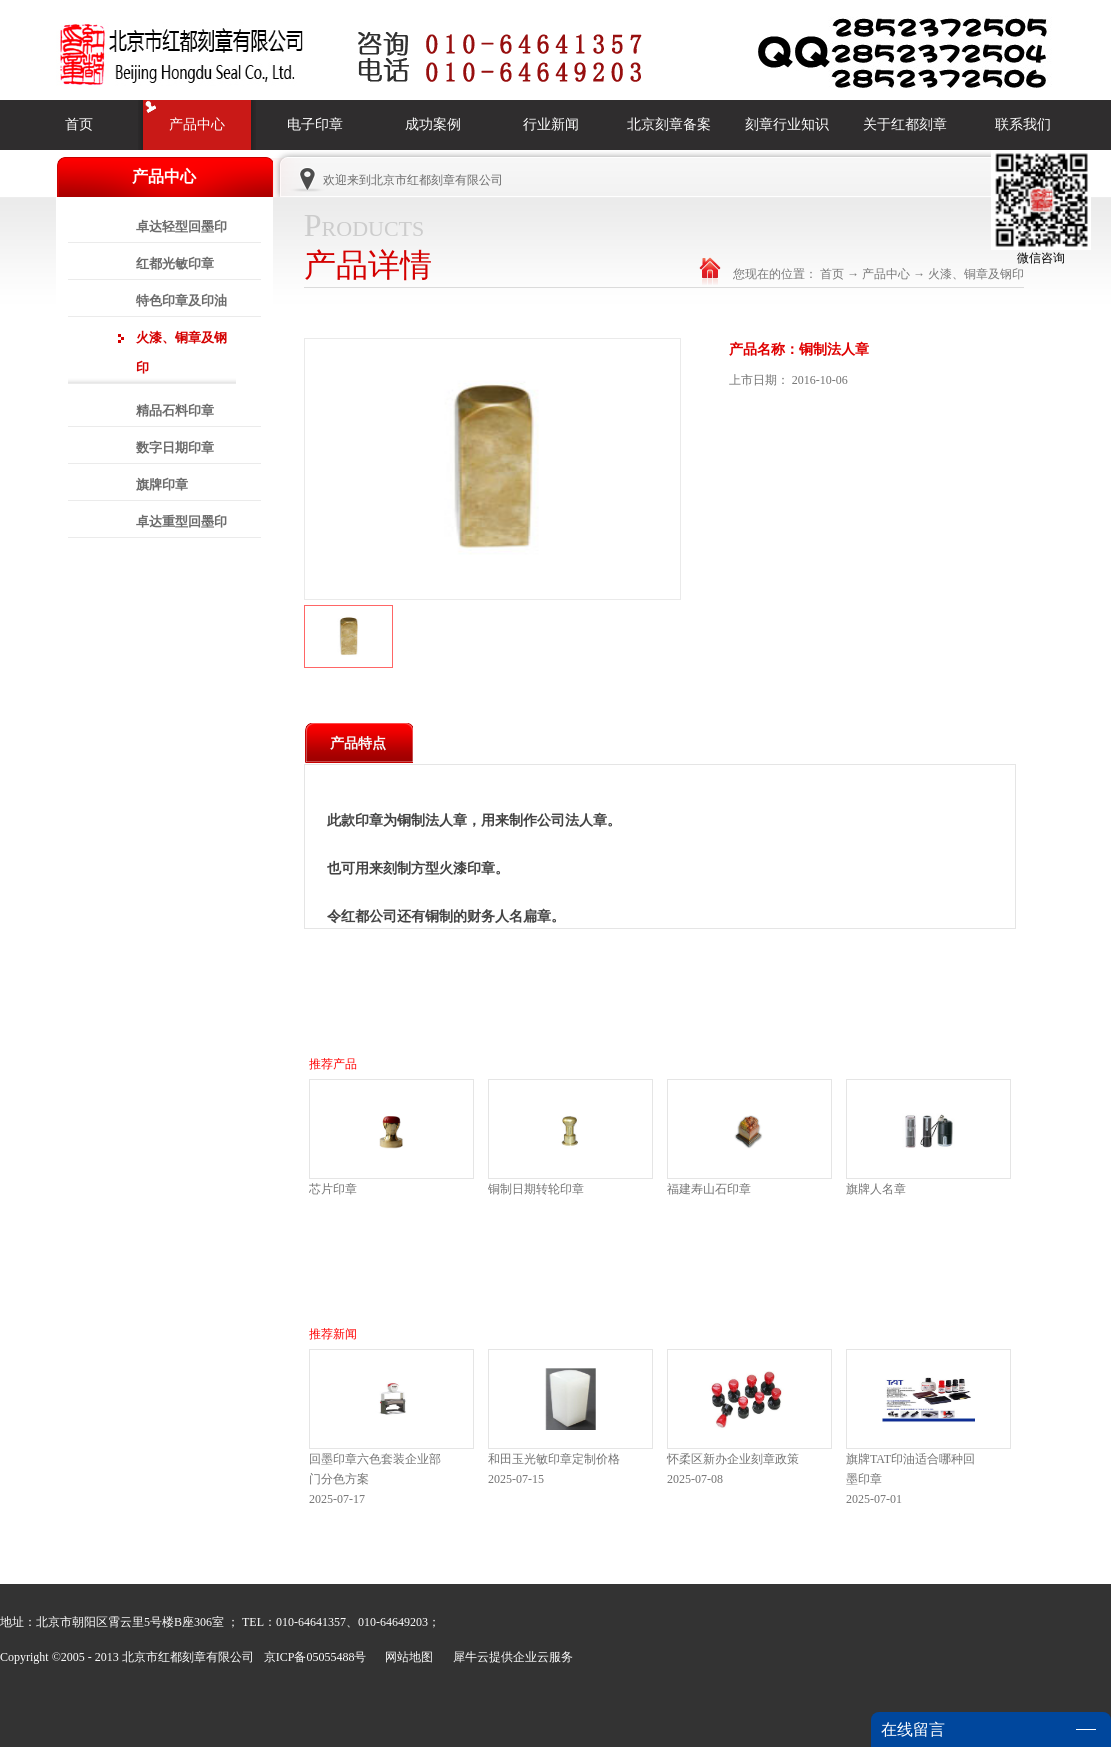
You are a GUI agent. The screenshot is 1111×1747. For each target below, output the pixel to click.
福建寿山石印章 (709, 1189)
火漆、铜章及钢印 (976, 274)
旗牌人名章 (876, 1189)
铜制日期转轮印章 (536, 1189)
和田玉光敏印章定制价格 (554, 1459)
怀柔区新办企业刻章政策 (733, 1459)
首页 (79, 124)
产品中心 (886, 274)
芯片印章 (333, 1189)
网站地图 (406, 1657)
